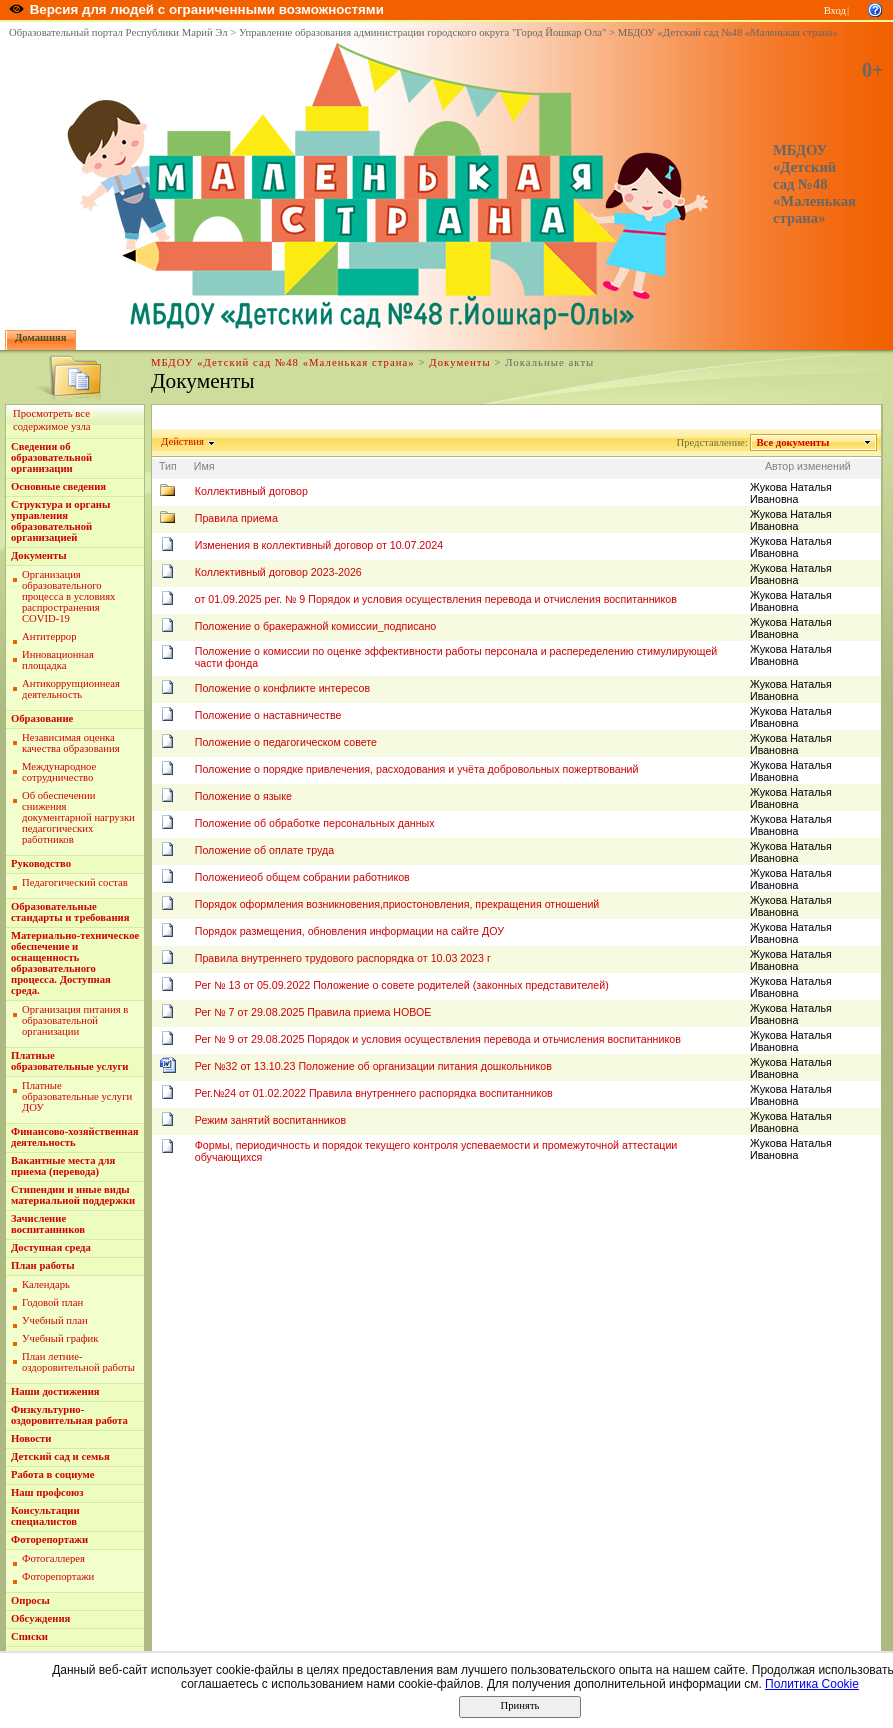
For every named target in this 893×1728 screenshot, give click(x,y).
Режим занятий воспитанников (270, 1120)
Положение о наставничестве (268, 715)
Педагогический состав (75, 882)
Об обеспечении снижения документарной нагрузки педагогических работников (78, 817)
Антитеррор (49, 636)
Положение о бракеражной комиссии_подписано (315, 626)
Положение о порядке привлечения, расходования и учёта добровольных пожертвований (417, 769)
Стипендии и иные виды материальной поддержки (73, 1195)
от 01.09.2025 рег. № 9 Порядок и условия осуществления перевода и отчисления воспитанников (436, 599)
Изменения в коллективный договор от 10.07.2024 (319, 545)
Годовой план (52, 1302)
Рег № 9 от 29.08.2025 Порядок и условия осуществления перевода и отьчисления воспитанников (438, 1039)
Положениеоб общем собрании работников (302, 877)
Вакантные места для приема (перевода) (63, 1166)
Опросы (30, 1600)
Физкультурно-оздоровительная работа (69, 1415)
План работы (43, 1265)
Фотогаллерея (53, 1558)
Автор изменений (808, 466)
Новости (31, 1438)
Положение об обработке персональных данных (315, 823)
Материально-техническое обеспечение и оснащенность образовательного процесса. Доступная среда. (75, 963)
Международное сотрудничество (59, 772)
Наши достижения (55, 1391)
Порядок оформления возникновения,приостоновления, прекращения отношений (397, 904)
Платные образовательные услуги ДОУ (77, 1096)
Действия (183, 441)
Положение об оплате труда (264, 850)
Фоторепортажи (49, 1539)
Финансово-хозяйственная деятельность (75, 1137)
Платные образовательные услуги (69, 1061)
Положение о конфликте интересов (282, 688)
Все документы (793, 442)
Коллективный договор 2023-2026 (278, 572)
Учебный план (55, 1320)
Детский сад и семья (60, 1456)
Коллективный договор (251, 491)
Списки (29, 1636)
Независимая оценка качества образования (71, 743)
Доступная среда (51, 1247)
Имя (204, 466)
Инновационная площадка (58, 660)
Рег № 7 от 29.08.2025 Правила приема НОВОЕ (313, 1012)
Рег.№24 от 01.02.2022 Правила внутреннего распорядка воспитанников (374, 1093)
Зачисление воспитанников (48, 1224)
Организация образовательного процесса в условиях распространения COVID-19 (68, 596)
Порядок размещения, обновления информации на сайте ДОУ (349, 931)
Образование (42, 718)
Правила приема (236, 518)
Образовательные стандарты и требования (70, 912)
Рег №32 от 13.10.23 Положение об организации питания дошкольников (373, 1066)
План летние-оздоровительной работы (78, 1362)
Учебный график (60, 1338)
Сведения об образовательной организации (51, 457)
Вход (835, 10)
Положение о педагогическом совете (286, 742)
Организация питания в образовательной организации (75, 1020)
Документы (459, 362)
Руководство (41, 863)
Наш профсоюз (47, 1492)
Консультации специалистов (45, 1516)
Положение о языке (243, 796)
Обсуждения (40, 1618)
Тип (168, 466)
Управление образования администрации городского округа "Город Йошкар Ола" (423, 32)
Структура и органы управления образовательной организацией (60, 521)
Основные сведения (58, 486)
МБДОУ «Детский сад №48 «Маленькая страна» (728, 32)
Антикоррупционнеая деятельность (71, 689)
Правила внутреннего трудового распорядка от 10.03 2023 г (343, 958)
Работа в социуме (53, 1474)
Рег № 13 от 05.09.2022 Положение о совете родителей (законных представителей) (402, 985)
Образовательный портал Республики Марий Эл (118, 32)
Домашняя (41, 337)
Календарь (46, 1284)
